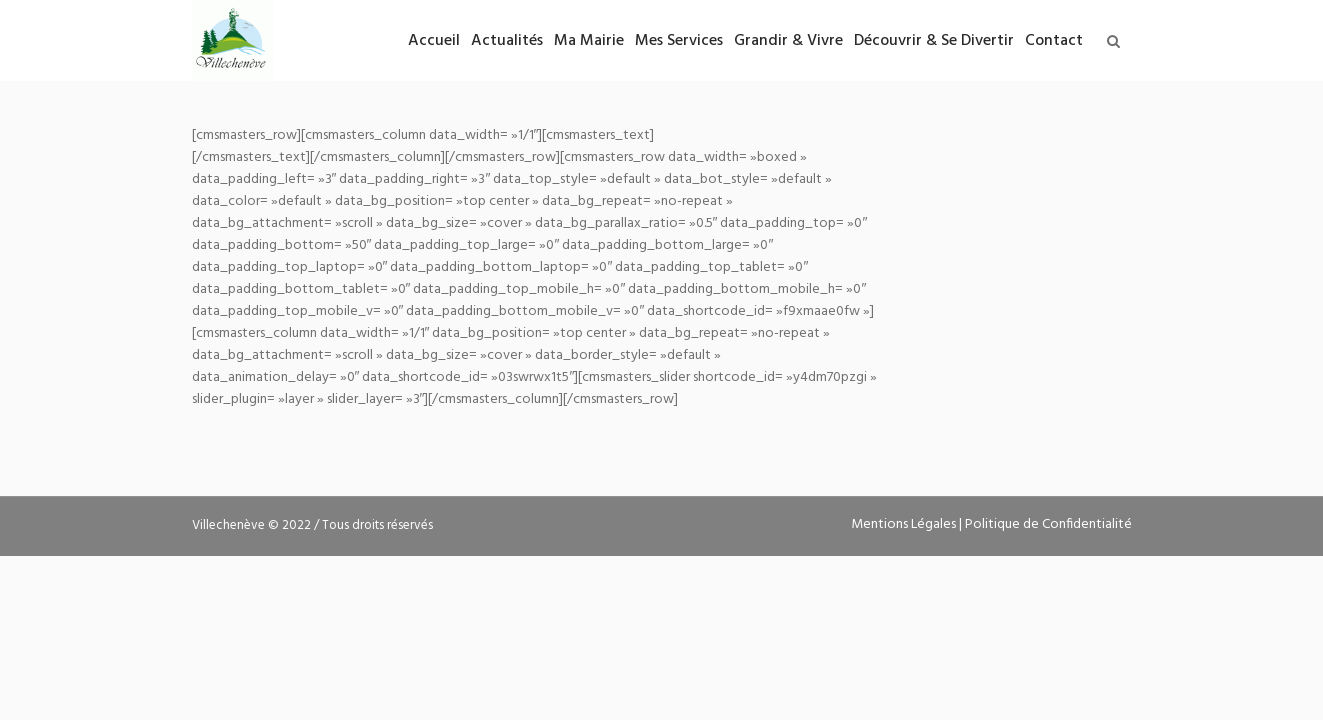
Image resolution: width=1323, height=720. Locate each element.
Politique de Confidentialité (1048, 524)
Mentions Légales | (908, 524)
